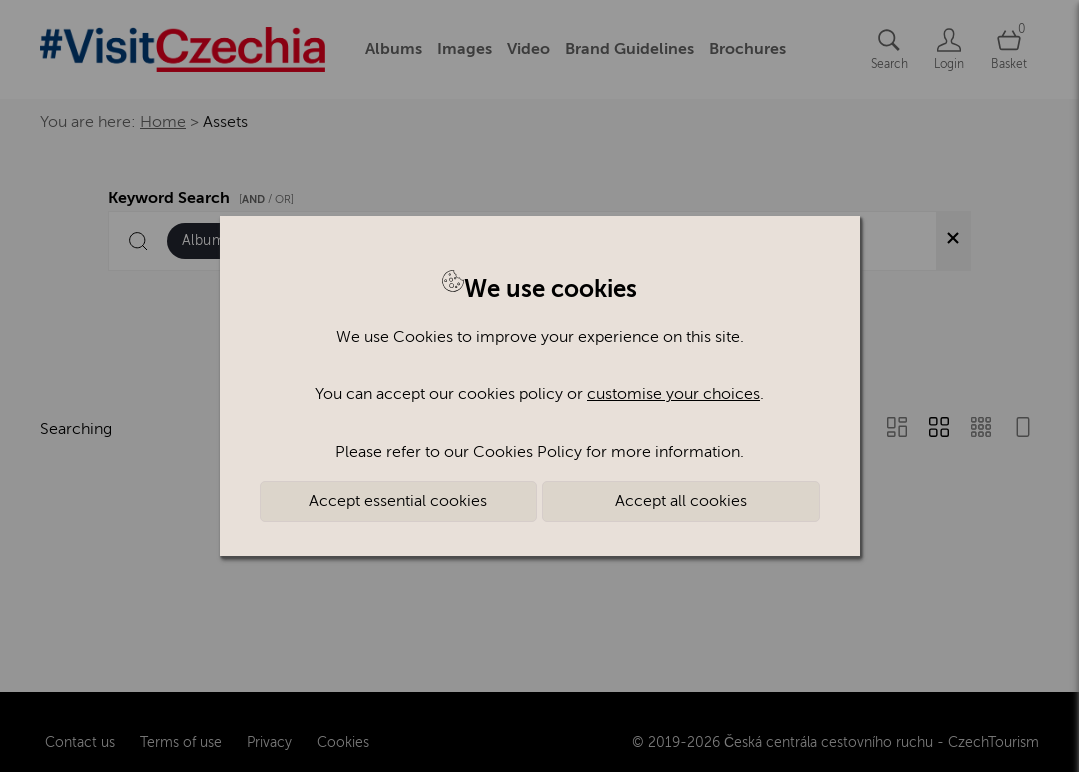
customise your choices (673, 394)
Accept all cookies (681, 501)
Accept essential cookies (398, 501)
